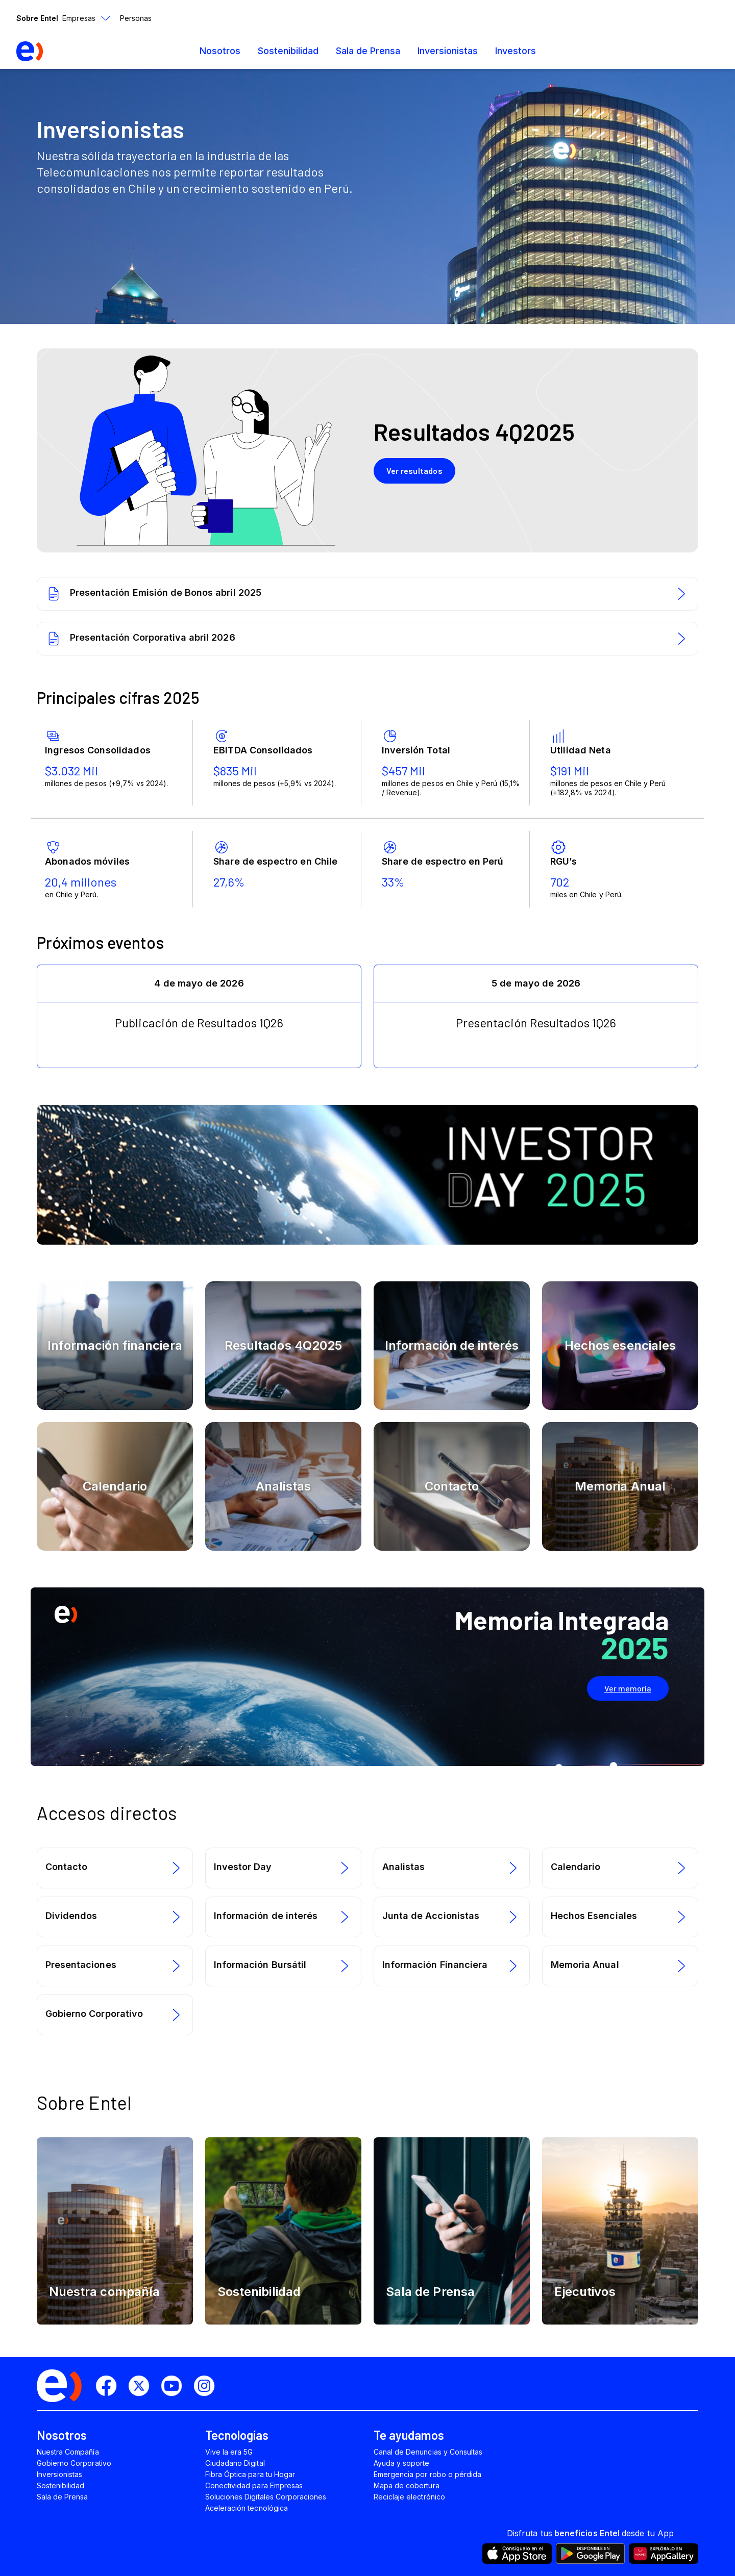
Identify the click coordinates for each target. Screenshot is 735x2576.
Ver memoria (627, 1688)
